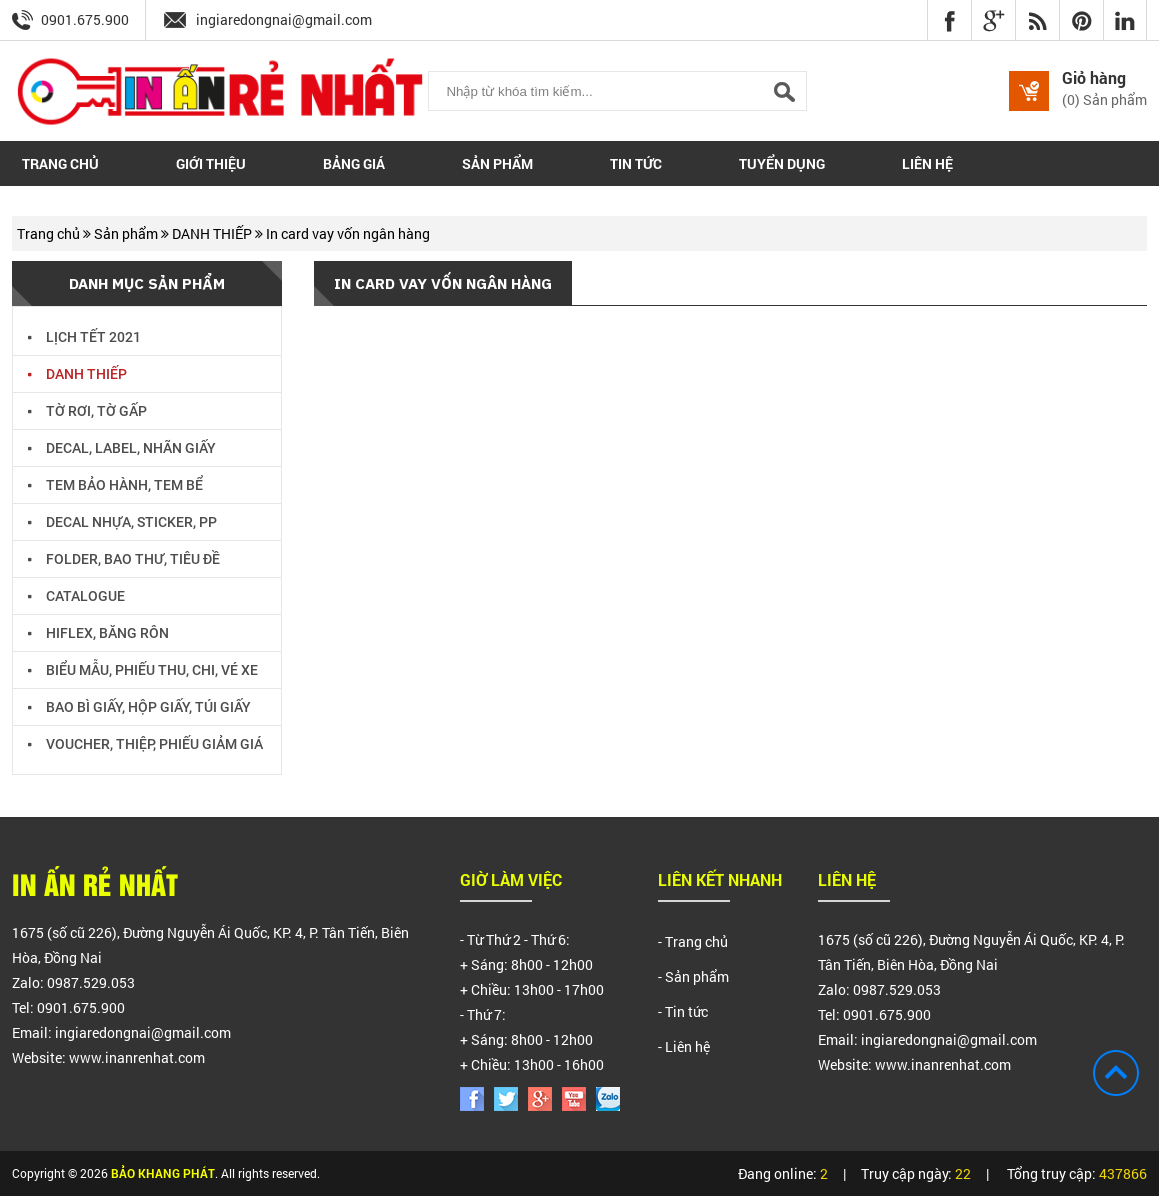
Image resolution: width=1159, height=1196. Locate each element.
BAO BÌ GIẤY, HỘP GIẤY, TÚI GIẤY (139, 704)
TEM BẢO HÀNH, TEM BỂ (115, 482)
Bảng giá (354, 163)
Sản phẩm (497, 163)
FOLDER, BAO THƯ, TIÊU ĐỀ (124, 556)
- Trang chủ (693, 941)
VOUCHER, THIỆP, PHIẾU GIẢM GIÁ (145, 741)
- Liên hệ (684, 1046)
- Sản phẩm (693, 976)
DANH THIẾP (213, 233)
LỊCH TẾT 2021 (84, 334)
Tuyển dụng (782, 163)
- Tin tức (683, 1011)
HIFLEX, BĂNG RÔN (98, 630)
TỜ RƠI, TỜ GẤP (87, 408)
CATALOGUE (76, 593)
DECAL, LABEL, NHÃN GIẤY (122, 445)
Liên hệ (927, 163)
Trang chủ (60, 163)
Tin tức (636, 163)
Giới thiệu (211, 163)
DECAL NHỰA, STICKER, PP (122, 519)
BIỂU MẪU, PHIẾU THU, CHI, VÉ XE (143, 667)
